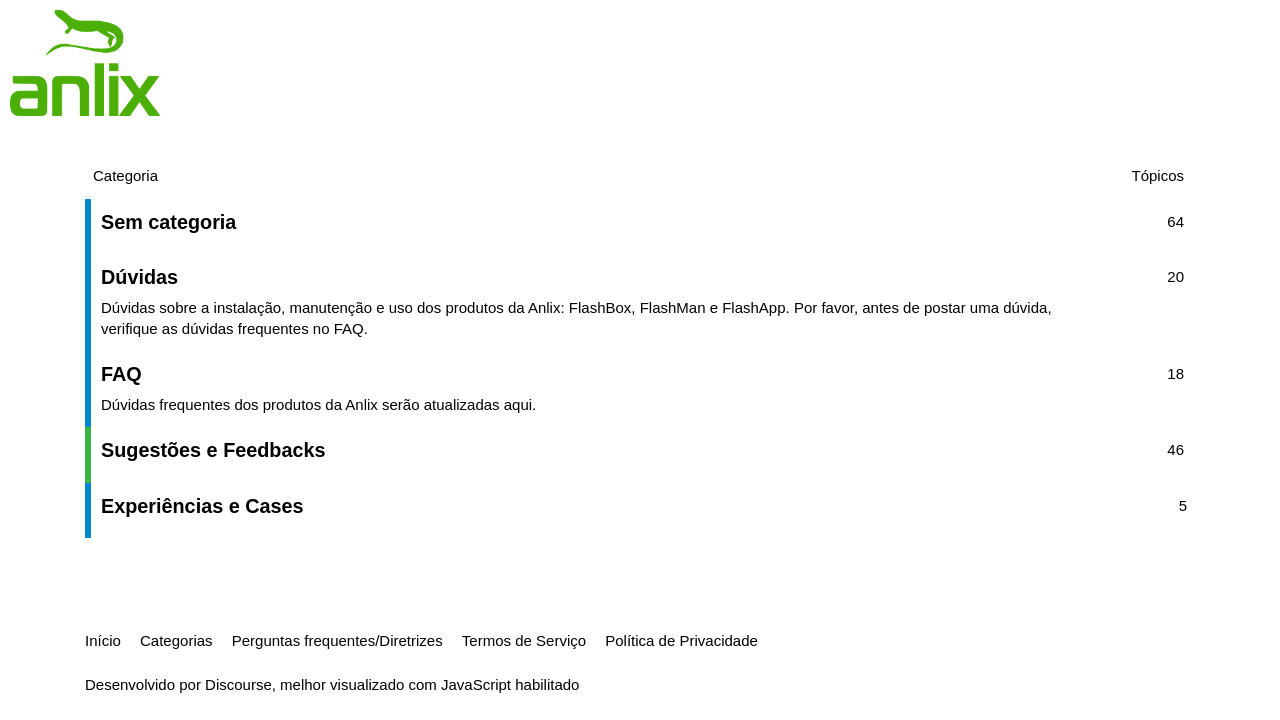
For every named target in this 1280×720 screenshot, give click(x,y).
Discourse (238, 684)
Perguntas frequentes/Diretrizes (337, 640)
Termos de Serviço (524, 640)
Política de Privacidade (681, 640)
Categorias (176, 640)
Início (103, 640)
